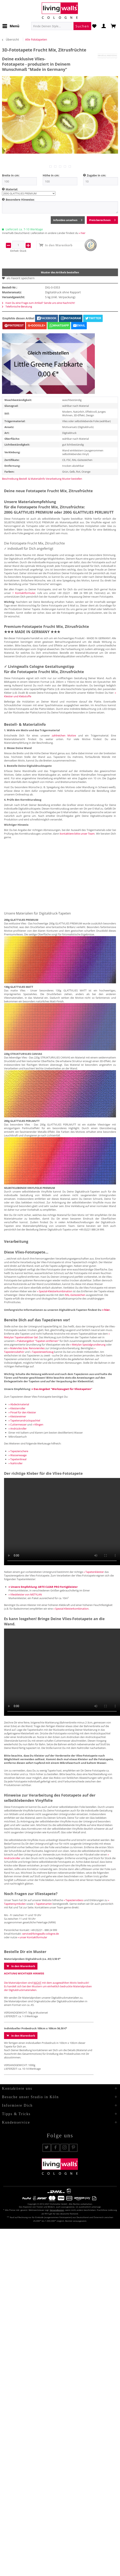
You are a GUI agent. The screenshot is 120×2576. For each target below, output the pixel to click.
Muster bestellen (72, 478)
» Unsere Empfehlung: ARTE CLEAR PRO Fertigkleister (43, 1587)
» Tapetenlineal (17, 1459)
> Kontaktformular (23, 593)
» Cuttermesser (17, 1424)
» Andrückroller (17, 1428)
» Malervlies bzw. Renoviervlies (26, 1348)
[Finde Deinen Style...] (61, 26)
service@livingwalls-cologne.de (40, 1933)
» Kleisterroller (16, 1408)
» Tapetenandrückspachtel (24, 1420)
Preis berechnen (102, 219)
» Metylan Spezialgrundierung (88, 1344)
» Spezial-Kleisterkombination (54, 1291)
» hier (82, 233)
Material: (12, 189)
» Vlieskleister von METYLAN (25, 1594)
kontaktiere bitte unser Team (77, 833)
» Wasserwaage (17, 1455)
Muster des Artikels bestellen (60, 272)
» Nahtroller (15, 1463)
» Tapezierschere (18, 1451)
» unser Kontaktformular (32, 1937)
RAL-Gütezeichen (75, 1295)
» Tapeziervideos (73, 1900)
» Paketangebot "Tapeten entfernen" (37, 1341)
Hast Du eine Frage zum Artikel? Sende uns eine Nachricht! (38, 303)
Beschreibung (10, 478)
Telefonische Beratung (17, 306)
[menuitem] (10, 26)
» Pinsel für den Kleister (22, 1412)
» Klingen (38, 1424)
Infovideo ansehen (67, 219)
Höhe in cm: (51, 175)
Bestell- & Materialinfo (32, 478)
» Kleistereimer (17, 1416)
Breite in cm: (11, 175)
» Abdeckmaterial (18, 1404)
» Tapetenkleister (94, 1572)
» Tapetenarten (43, 1904)
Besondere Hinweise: (20, 199)
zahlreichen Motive (64, 735)
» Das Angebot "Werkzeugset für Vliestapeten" (61, 1389)
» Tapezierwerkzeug (42, 1352)
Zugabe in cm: (96, 175)
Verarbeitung (53, 478)
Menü (10, 25)
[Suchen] (82, 26)
